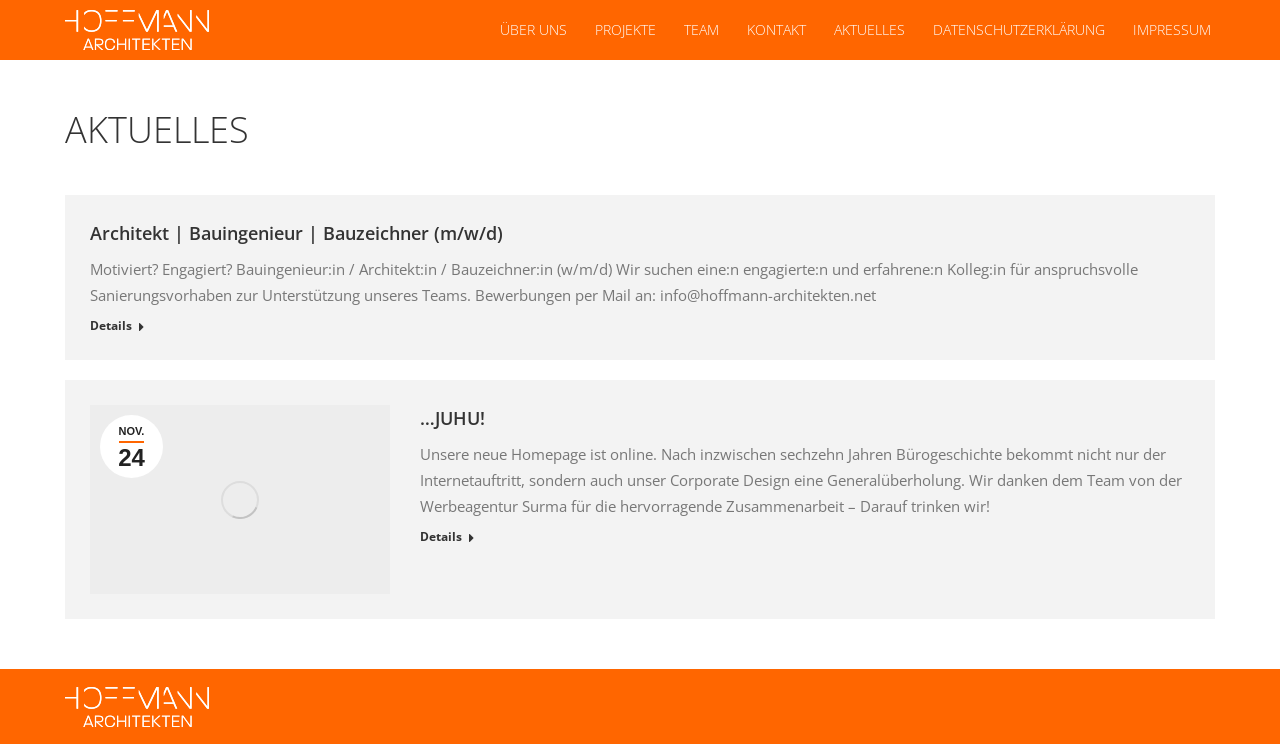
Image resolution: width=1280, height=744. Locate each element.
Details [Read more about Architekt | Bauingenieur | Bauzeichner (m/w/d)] (111, 326)
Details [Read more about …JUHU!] (441, 537)
